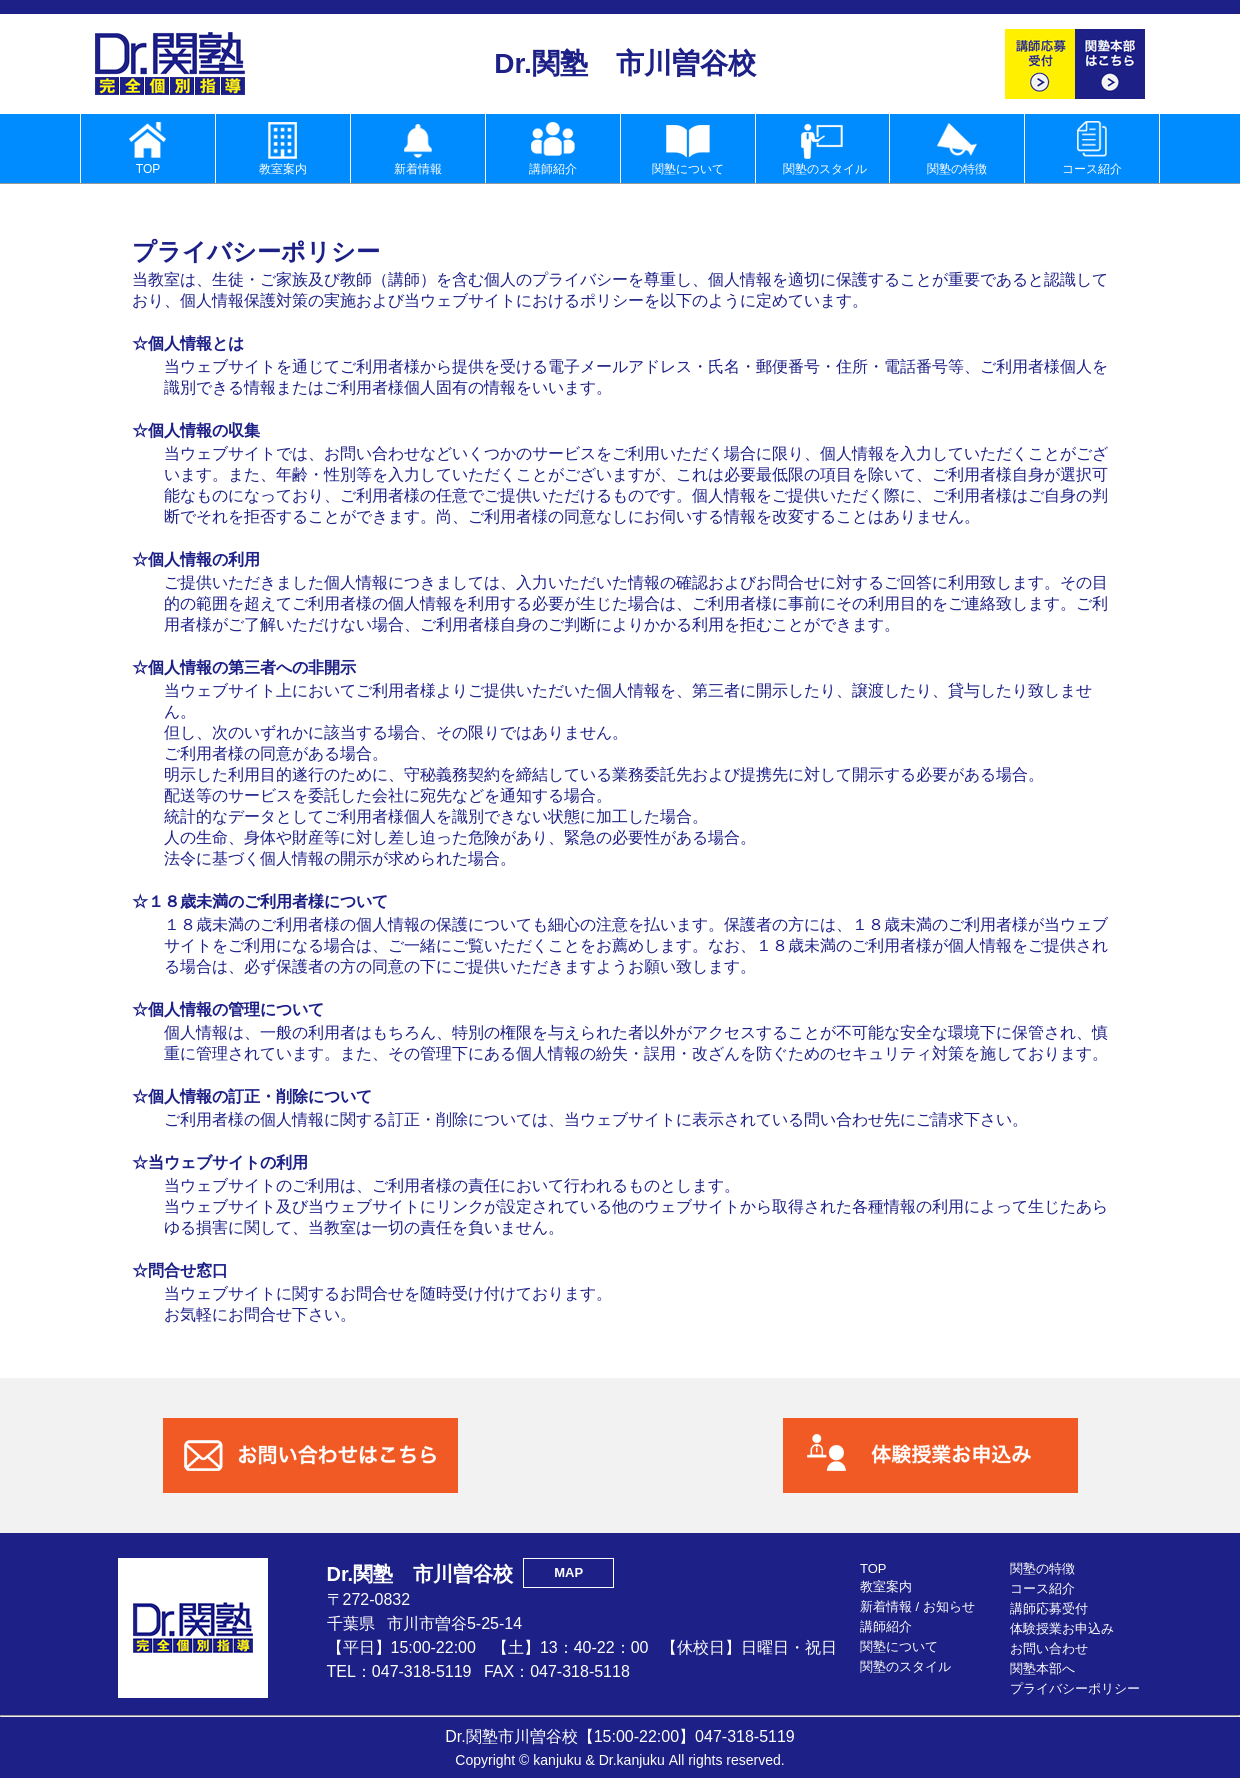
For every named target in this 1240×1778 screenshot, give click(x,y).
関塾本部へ (1042, 1668)
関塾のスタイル (905, 1666)
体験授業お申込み (1062, 1628)
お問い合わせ (1049, 1648)
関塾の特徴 (1042, 1568)
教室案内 (886, 1586)
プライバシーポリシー (1075, 1688)
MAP (568, 1572)
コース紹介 (1042, 1588)
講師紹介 (886, 1626)
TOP (873, 1568)
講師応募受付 (1049, 1608)
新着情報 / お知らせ (917, 1606)
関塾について (899, 1646)
